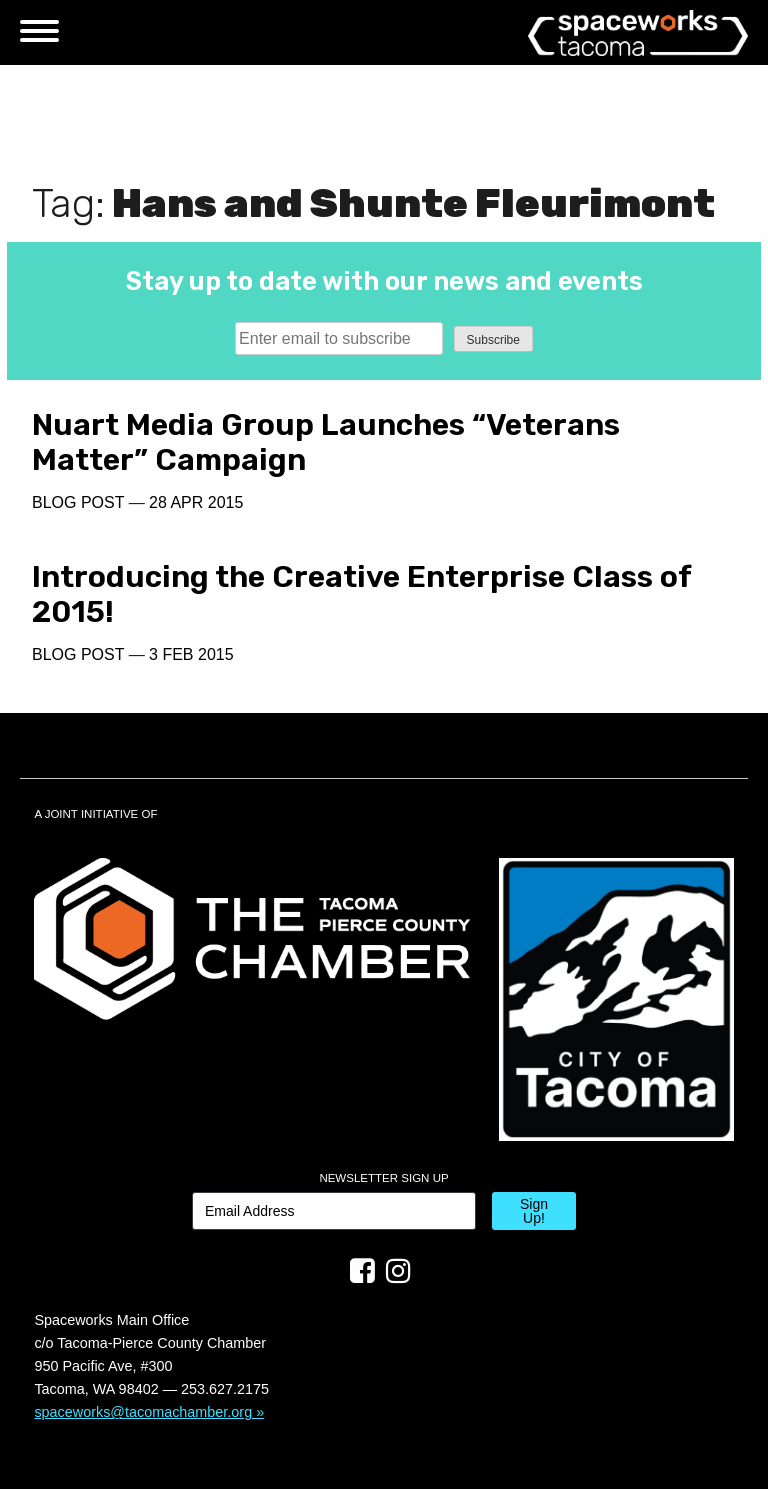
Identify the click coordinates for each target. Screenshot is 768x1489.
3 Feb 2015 (191, 654)
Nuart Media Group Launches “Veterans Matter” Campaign (326, 442)
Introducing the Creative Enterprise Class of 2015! (361, 594)
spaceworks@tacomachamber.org (143, 1412)
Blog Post (78, 502)
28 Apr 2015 (196, 502)
